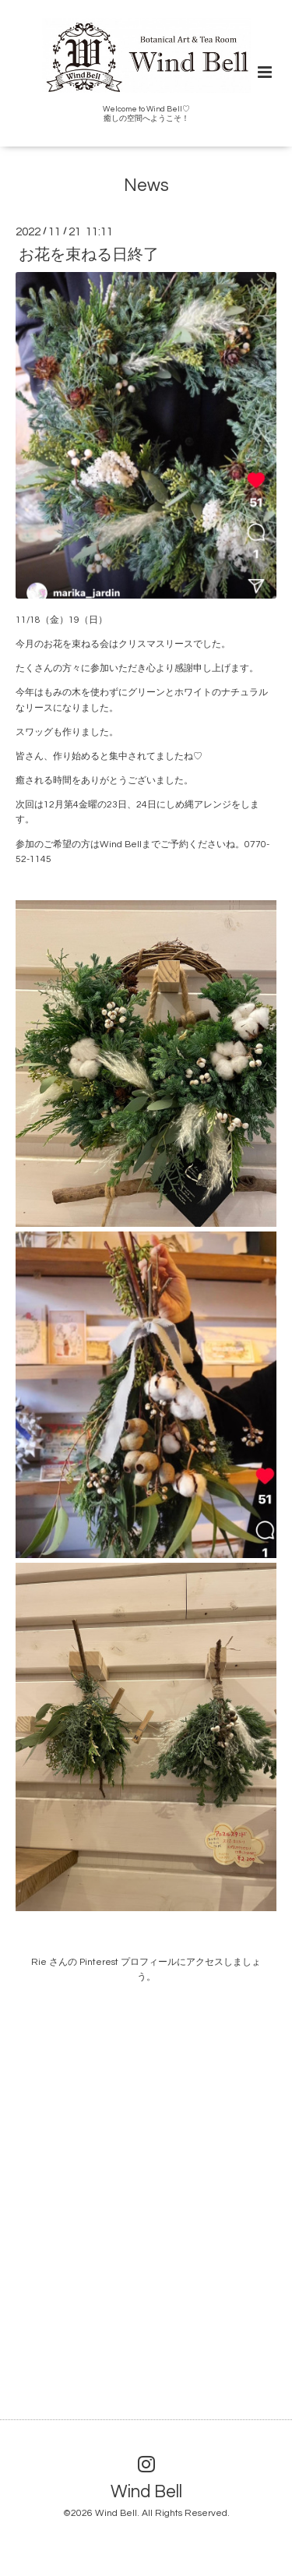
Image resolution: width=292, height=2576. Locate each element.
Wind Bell (146, 2491)
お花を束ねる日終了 (89, 254)
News (146, 186)
